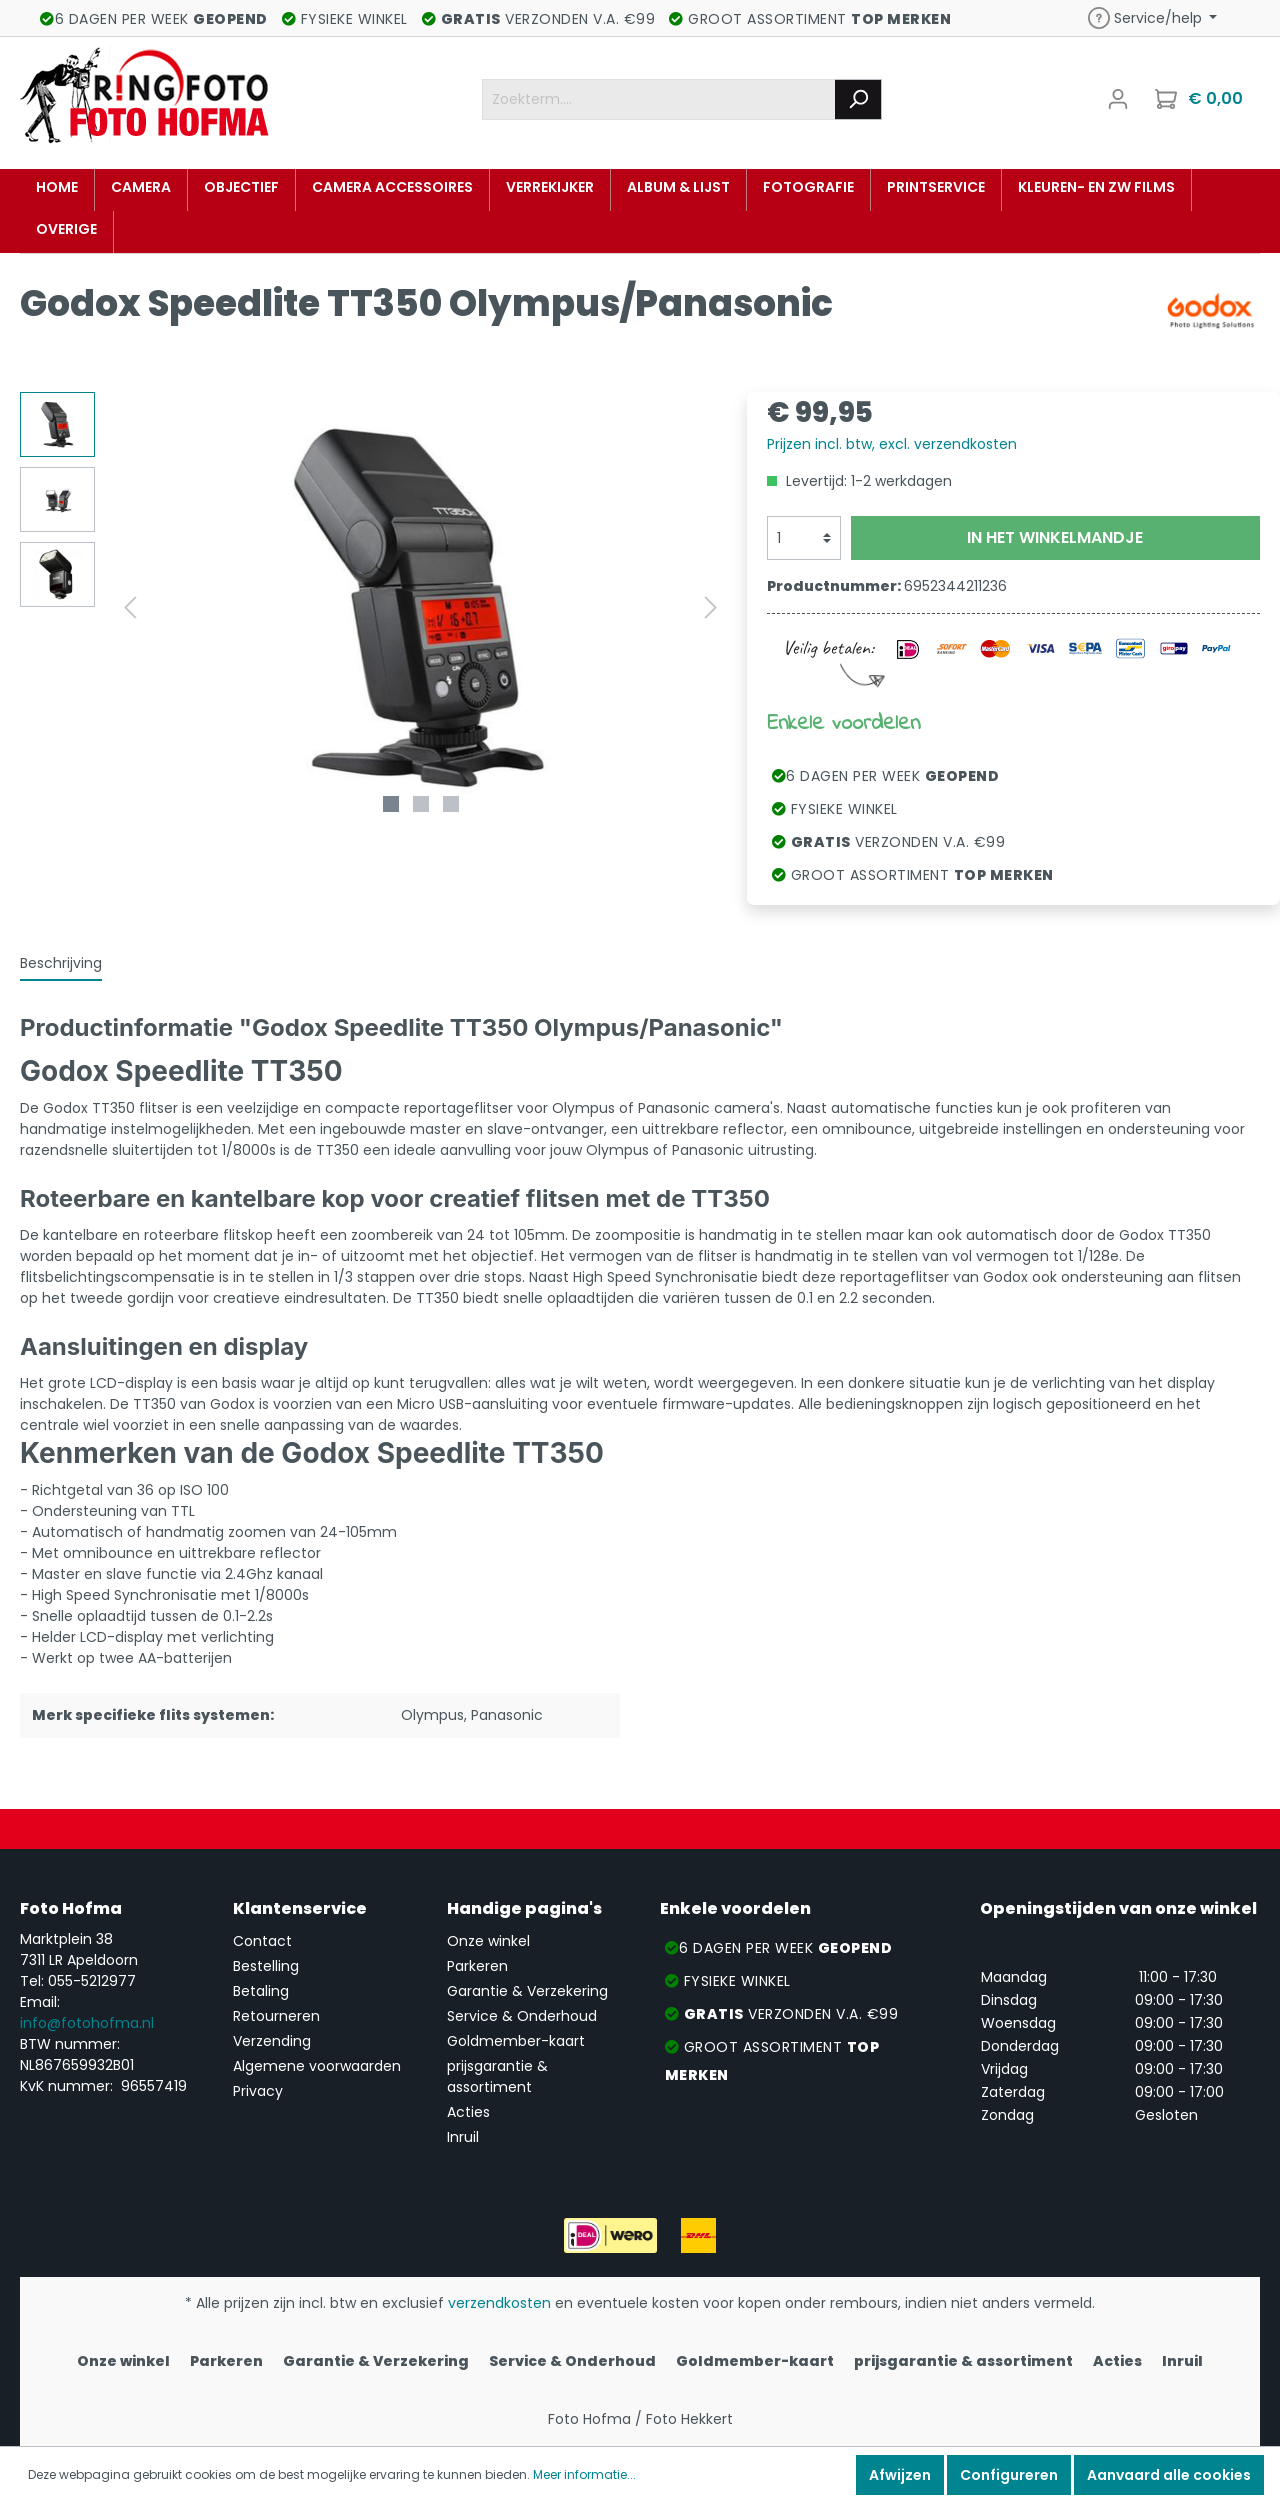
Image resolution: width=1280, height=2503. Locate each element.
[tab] (61, 963)
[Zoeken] (858, 99)
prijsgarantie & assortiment (497, 2076)
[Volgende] (711, 607)
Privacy (258, 2091)
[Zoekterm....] (659, 99)
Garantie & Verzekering (527, 1991)
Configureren (1009, 2475)
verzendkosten (499, 2303)
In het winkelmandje (1055, 537)
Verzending (272, 2041)
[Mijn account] (1118, 99)
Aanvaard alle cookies (1169, 2475)
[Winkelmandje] (1201, 99)
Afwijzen (900, 2475)
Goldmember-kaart (516, 2041)
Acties (468, 2112)
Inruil (463, 2137)
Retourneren (276, 2016)
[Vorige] (130, 607)
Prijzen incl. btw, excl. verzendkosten (892, 444)
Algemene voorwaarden (317, 2066)
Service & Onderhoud (522, 2016)
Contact (262, 1941)
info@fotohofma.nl (87, 2023)
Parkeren (477, 1966)
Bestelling (266, 1966)
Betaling (261, 1991)
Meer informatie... (584, 2474)
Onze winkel (488, 1941)
